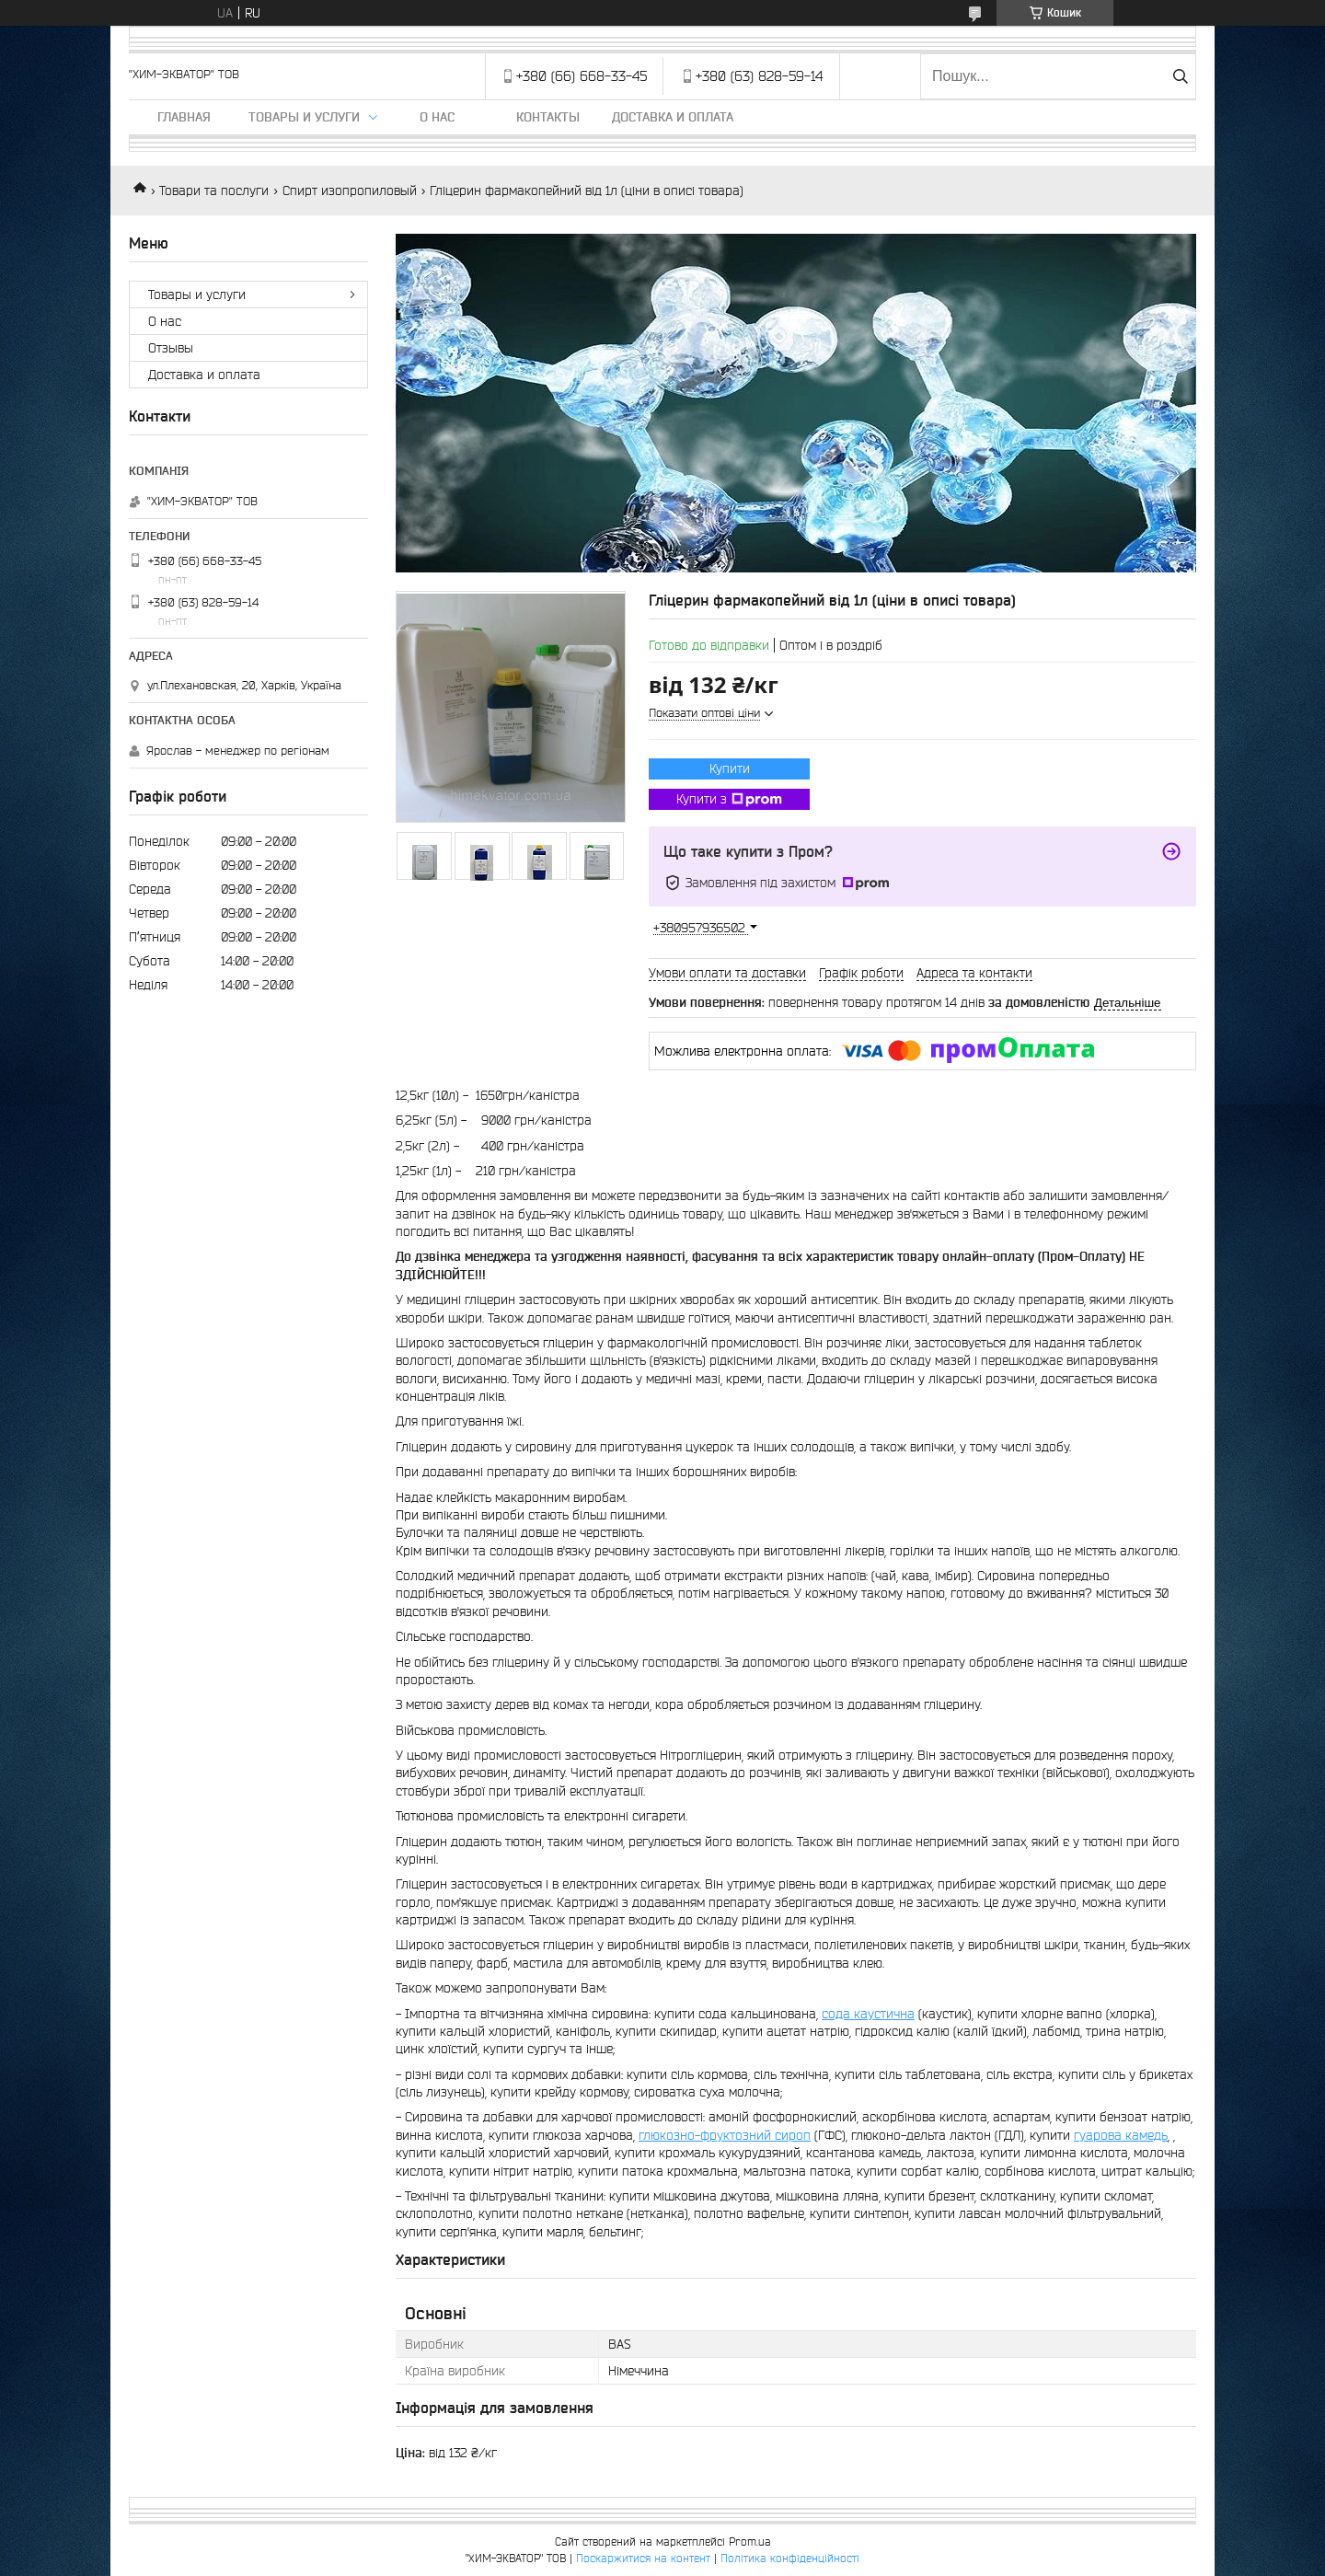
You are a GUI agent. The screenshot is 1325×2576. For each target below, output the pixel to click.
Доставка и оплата (672, 117)
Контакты (548, 117)
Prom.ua (750, 2541)
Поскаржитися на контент (643, 2558)
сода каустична (868, 2013)
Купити (729, 768)
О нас (437, 117)
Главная (184, 117)
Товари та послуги (214, 190)
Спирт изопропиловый (349, 190)
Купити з (729, 799)
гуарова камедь (1121, 2135)
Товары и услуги (304, 117)
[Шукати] (1180, 76)
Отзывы (170, 348)
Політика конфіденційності (789, 2558)
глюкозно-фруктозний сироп (725, 2135)
